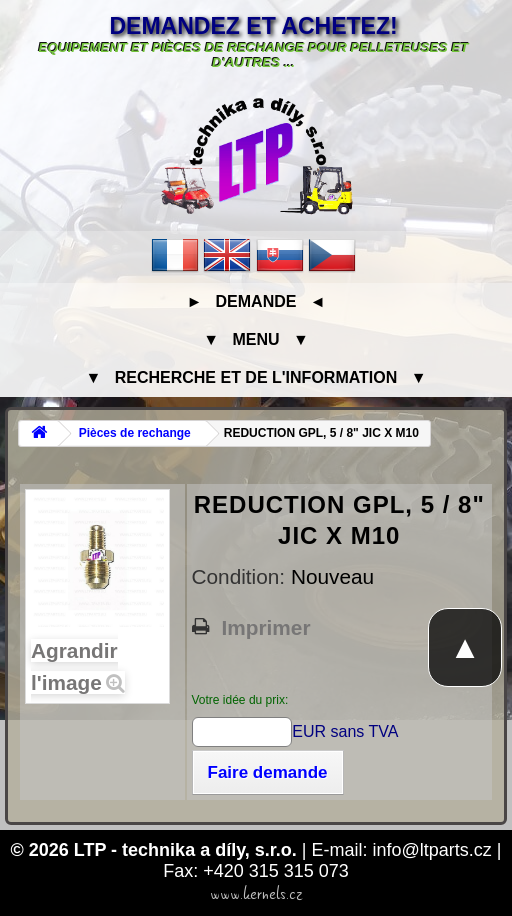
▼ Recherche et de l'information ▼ (256, 377)
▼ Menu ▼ (255, 339)
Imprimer (266, 628)
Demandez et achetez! (253, 26)
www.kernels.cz (256, 894)
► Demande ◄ (255, 301)
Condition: (241, 576)
